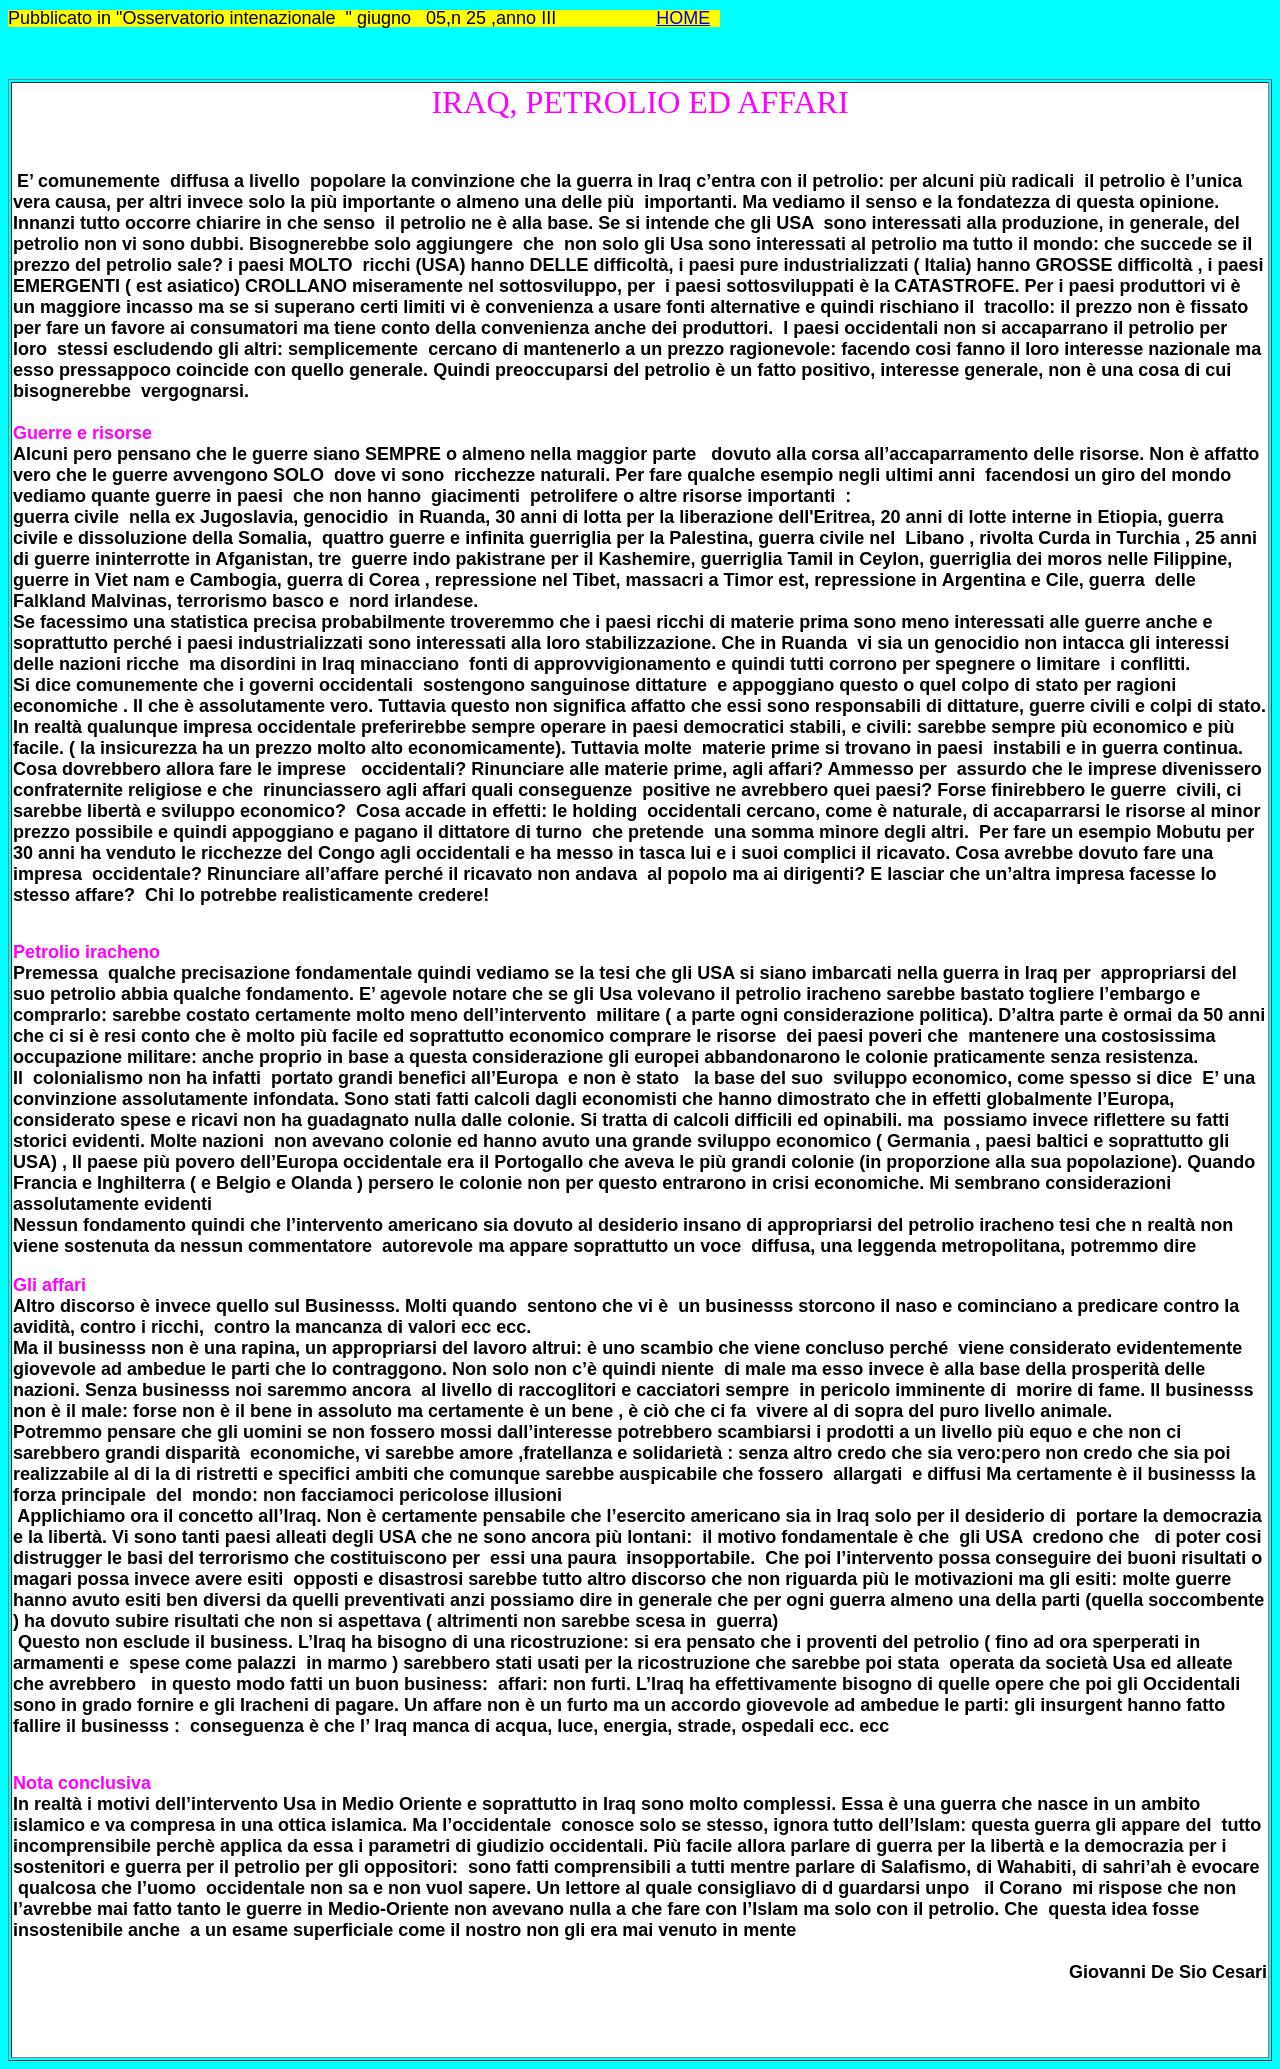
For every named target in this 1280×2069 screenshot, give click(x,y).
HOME (683, 18)
